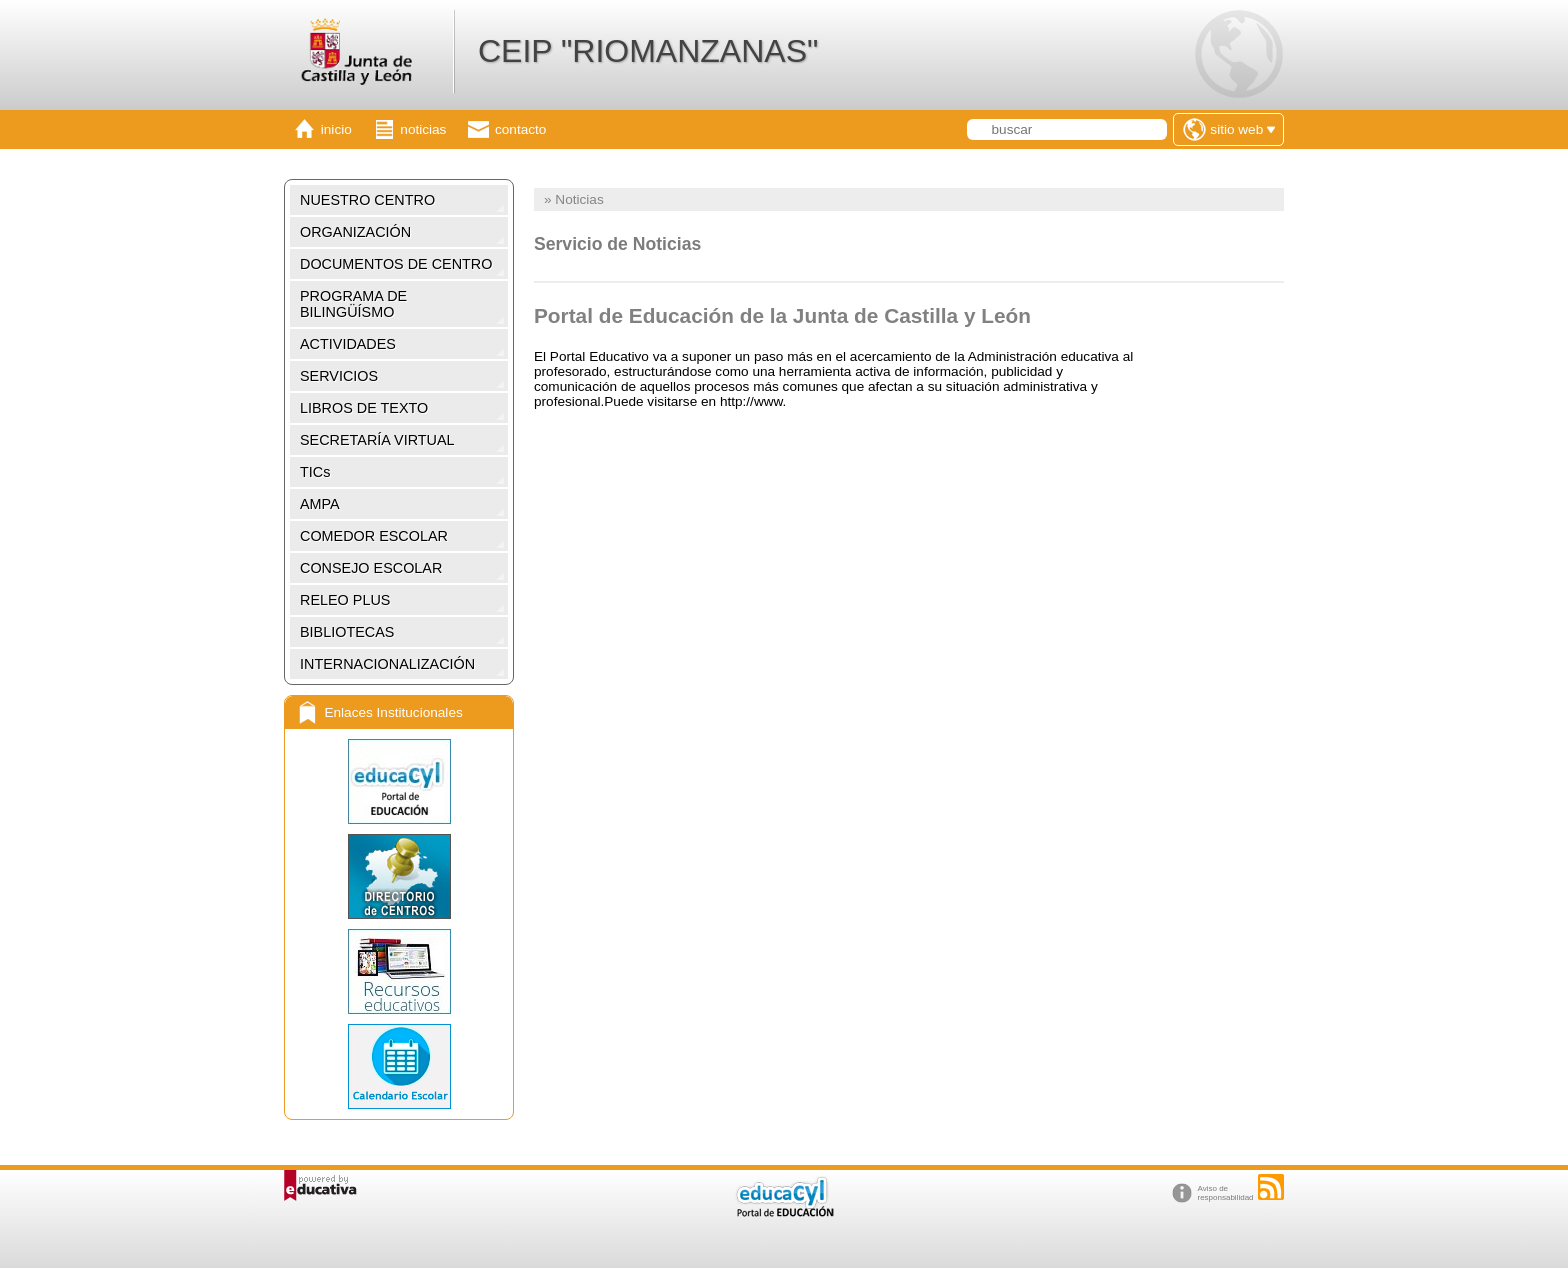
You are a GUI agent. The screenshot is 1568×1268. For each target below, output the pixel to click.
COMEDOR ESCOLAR (374, 536)
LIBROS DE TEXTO (364, 408)
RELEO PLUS (345, 600)
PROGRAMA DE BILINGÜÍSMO (353, 304)
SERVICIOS (339, 376)
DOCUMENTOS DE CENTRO (396, 264)
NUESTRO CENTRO (367, 200)
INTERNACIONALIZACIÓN (387, 664)
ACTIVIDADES (348, 344)
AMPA (320, 504)
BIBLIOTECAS (347, 632)
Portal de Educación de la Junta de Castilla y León (782, 315)
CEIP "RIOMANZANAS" (648, 51)
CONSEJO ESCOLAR (371, 568)
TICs (315, 472)
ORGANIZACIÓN (355, 232)
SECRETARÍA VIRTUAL (377, 440)
